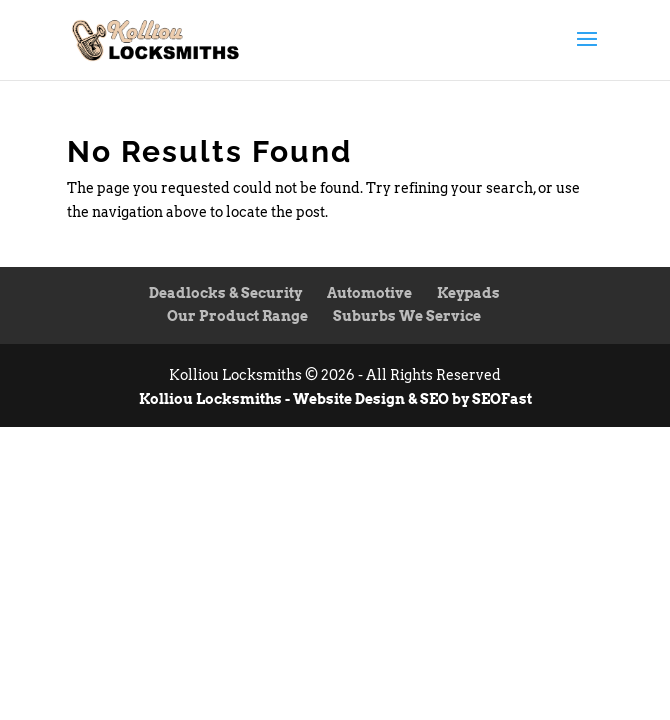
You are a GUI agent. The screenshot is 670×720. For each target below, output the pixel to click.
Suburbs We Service (407, 316)
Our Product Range (237, 316)
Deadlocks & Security (225, 293)
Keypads (468, 293)
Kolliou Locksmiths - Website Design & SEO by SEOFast (335, 399)
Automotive (369, 293)
